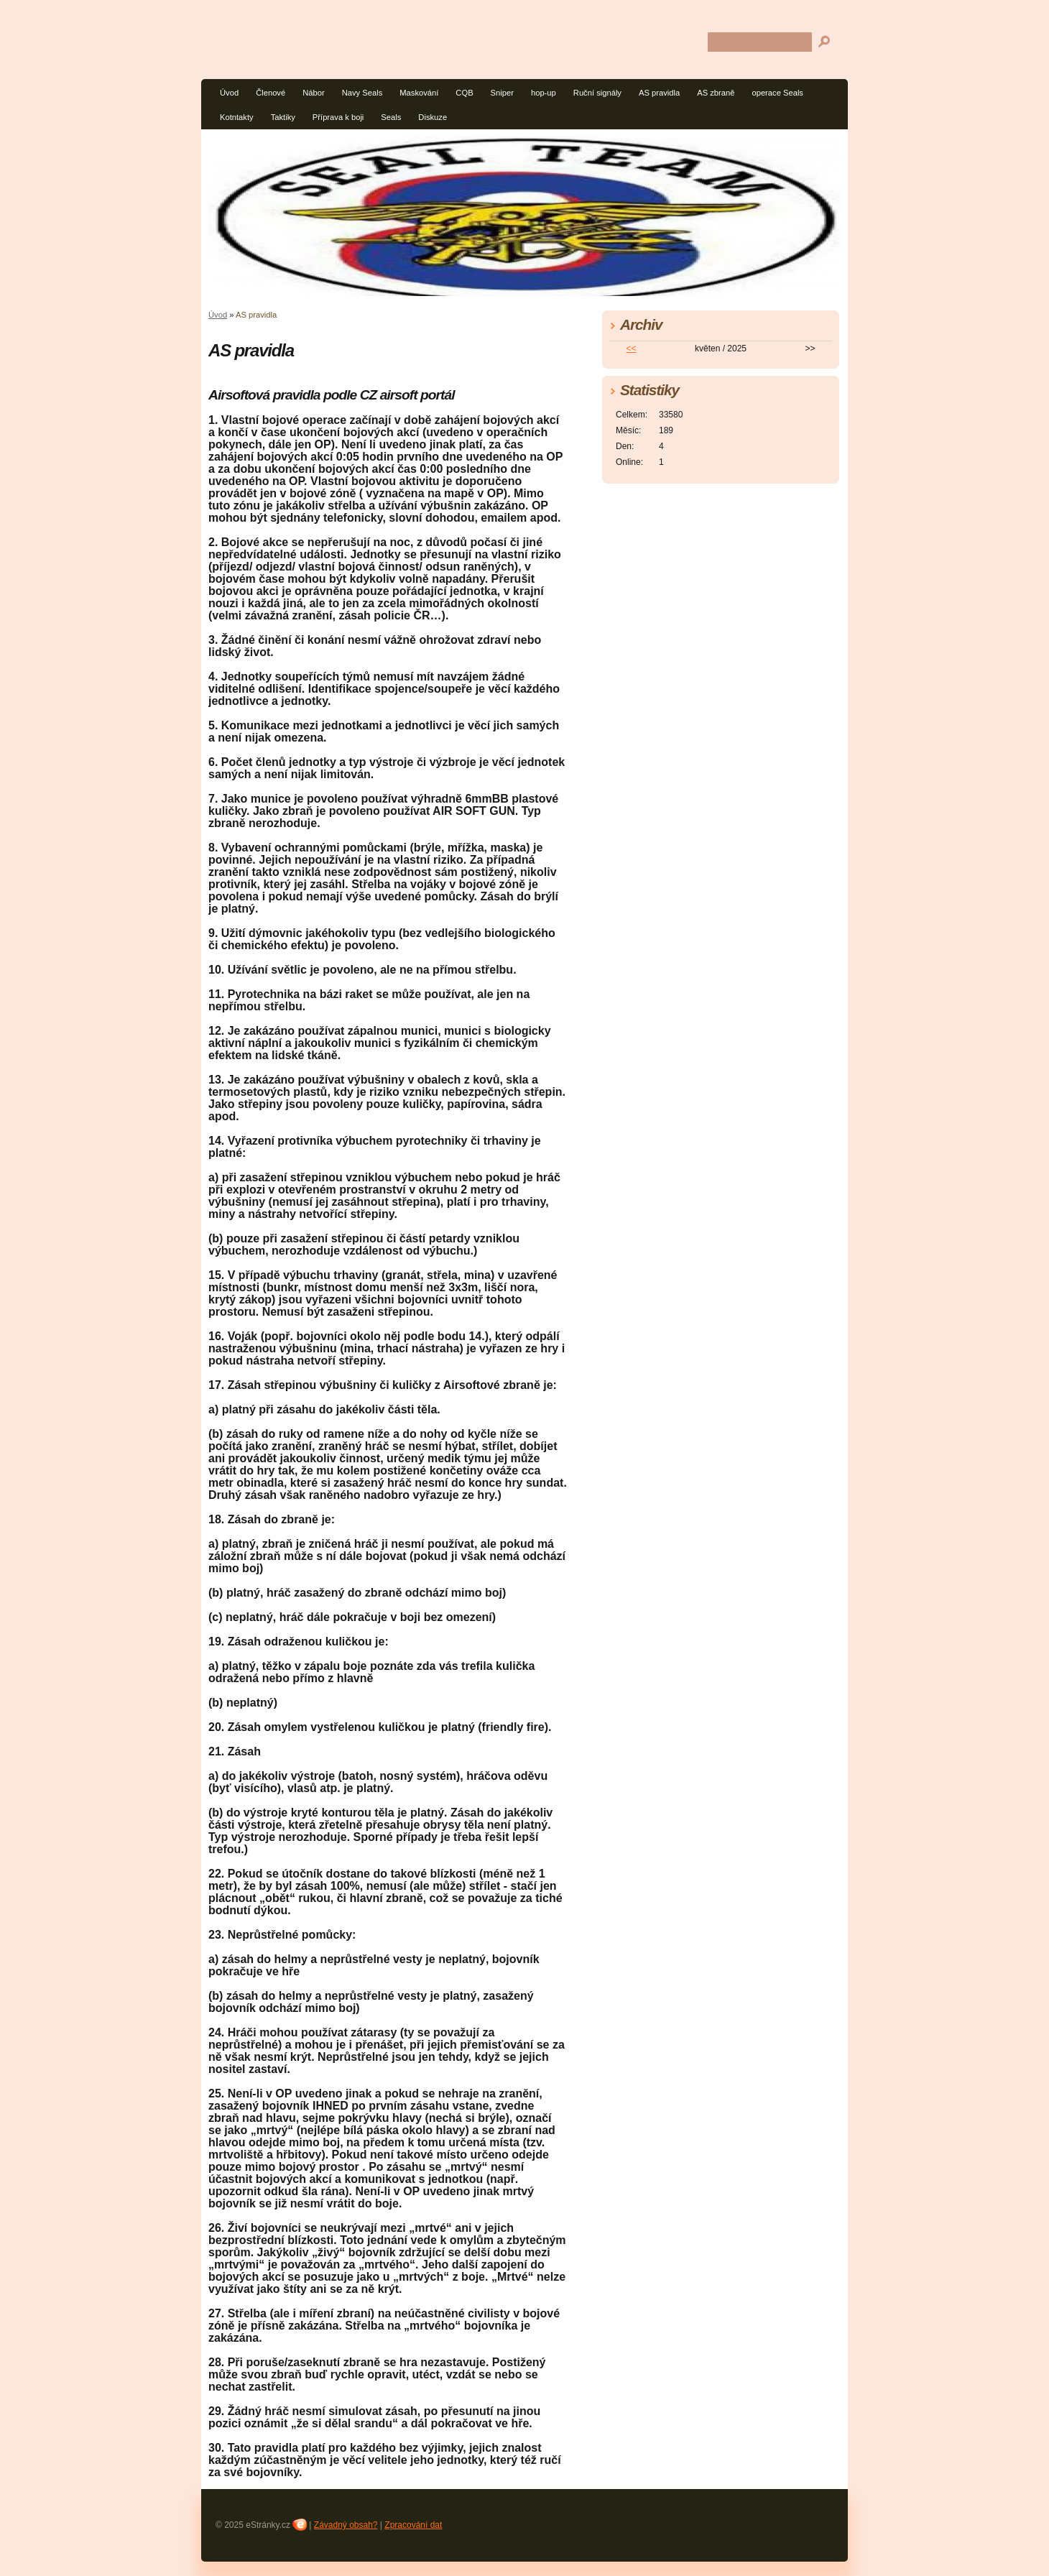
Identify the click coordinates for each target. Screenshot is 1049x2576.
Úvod (229, 92)
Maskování (418, 92)
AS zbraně (715, 92)
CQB (464, 92)
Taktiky (283, 117)
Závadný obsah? (346, 2525)
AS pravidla (659, 92)
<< (632, 348)
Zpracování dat (413, 2525)
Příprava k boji (338, 117)
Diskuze (432, 117)
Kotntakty (237, 117)
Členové (270, 92)
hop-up (543, 92)
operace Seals (777, 92)
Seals (391, 117)
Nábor (313, 92)
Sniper (502, 92)
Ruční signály (597, 92)
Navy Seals (362, 92)
